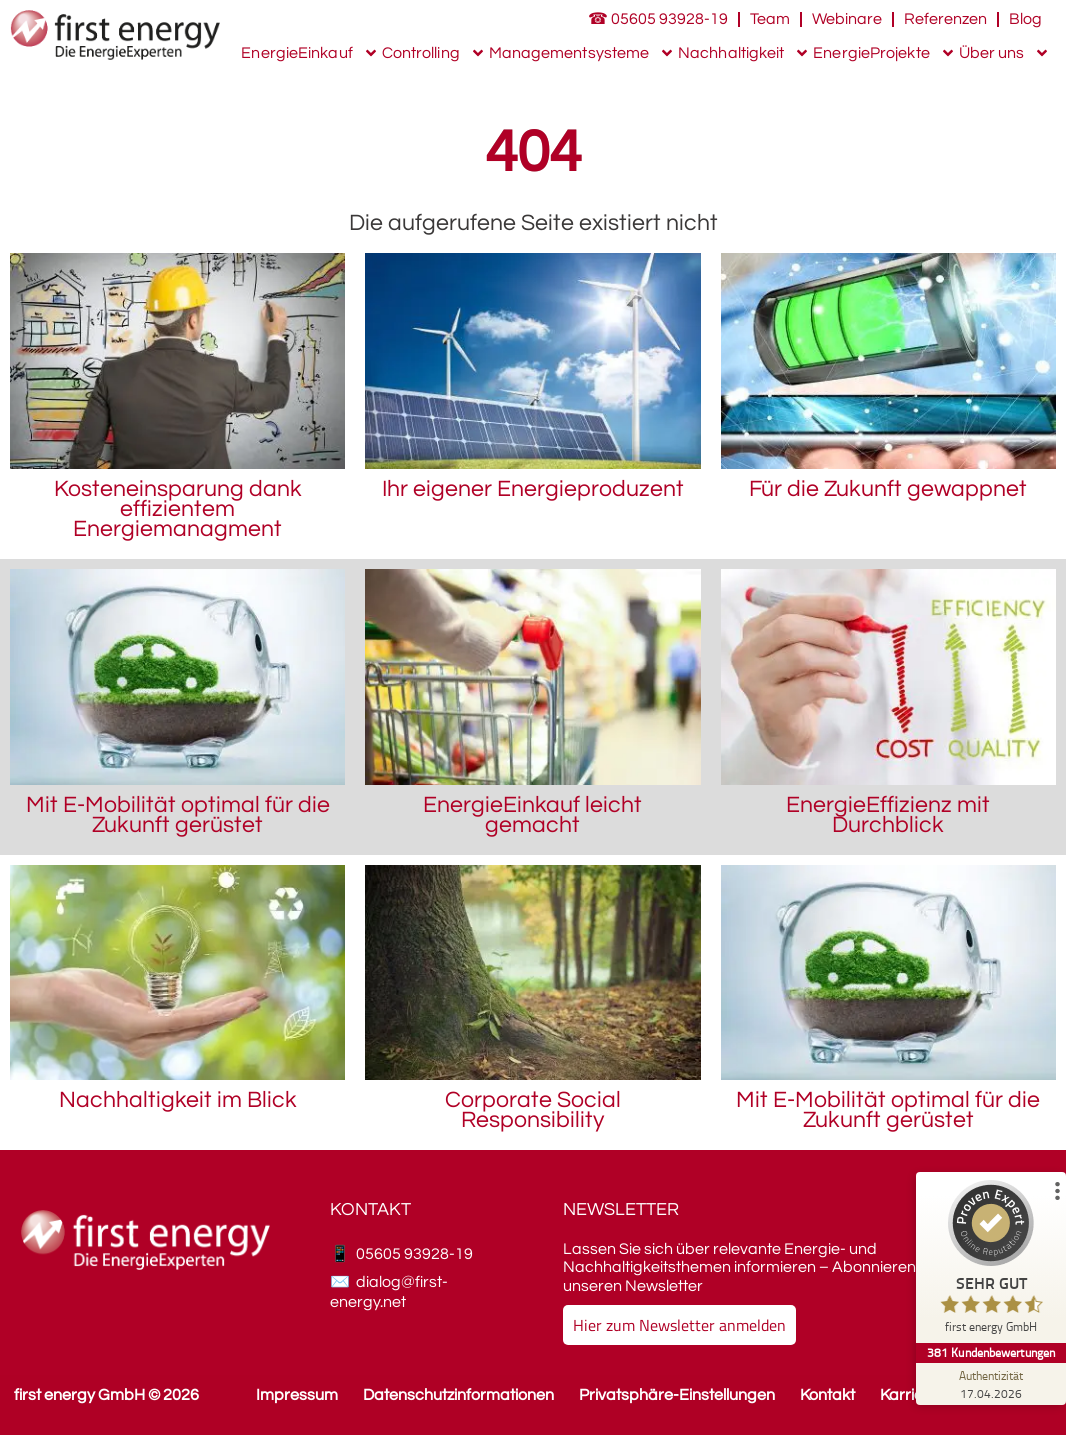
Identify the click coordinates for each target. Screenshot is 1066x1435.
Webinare (847, 19)
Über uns (1005, 53)
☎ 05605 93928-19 (658, 19)
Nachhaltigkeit (744, 53)
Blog (1025, 19)
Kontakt (827, 1395)
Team (770, 19)
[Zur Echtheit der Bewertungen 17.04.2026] (991, 1384)
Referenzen (945, 19)
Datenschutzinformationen (458, 1395)
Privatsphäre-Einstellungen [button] (677, 1395)
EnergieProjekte (884, 53)
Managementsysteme (582, 53)
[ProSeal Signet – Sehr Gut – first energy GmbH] (991, 1261)
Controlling (434, 53)
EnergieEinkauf (309, 53)
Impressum (297, 1395)
